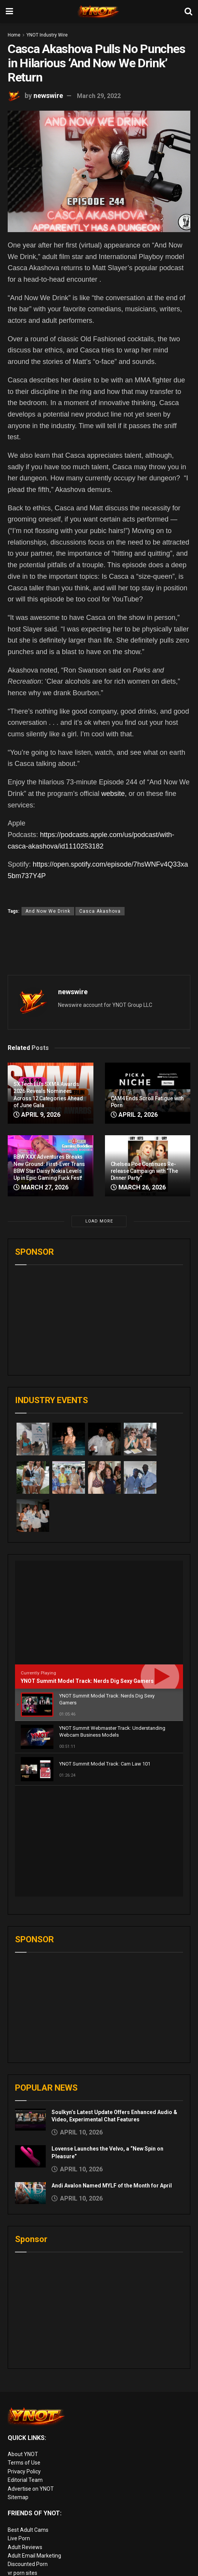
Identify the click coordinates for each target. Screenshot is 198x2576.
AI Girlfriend (22, 2563)
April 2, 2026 (134, 1114)
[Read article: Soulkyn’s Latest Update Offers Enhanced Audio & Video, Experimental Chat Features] (30, 2009)
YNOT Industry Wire (47, 35)
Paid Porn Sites (26, 2537)
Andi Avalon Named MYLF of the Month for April (112, 2074)
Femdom (19, 2529)
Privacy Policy (24, 2360)
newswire (48, 95)
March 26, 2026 (138, 1187)
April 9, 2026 (36, 1114)
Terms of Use (24, 2351)
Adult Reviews (25, 2436)
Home (14, 35)
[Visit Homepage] (99, 11)
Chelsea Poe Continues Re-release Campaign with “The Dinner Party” (144, 1171)
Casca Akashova (100, 911)
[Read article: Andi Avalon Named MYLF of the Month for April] (30, 2082)
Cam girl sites (24, 2554)
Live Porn (19, 2427)
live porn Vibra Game (33, 2572)
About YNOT (23, 2343)
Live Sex (18, 2546)
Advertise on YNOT (31, 2378)
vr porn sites (22, 2462)
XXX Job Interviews (31, 2511)
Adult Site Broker (28, 2520)
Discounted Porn (28, 2453)
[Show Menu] (9, 11)
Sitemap (18, 2386)
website (113, 793)
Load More (99, 1221)
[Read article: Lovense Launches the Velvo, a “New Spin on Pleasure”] (30, 2045)
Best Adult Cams (28, 2419)
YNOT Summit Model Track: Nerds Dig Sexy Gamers (87, 1681)
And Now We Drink (47, 911)
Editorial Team (25, 2369)
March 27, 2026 (40, 1187)
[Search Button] (188, 11)
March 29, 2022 (99, 96)
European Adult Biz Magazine (44, 2470)
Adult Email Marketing (34, 2444)
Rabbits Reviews (28, 2503)
